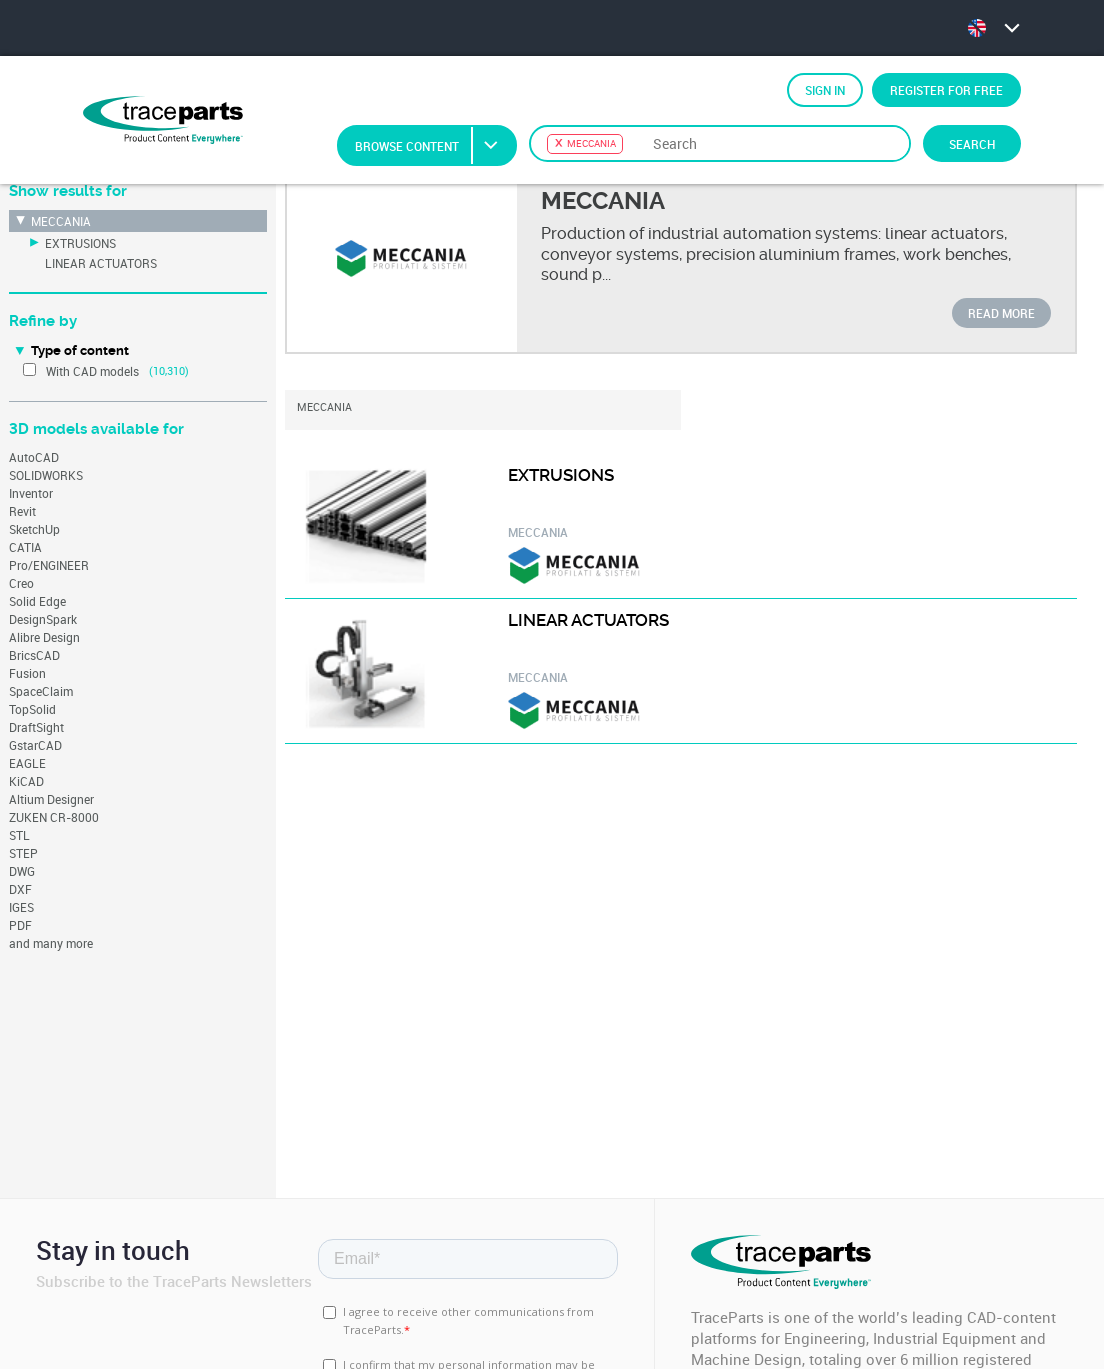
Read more (1001, 313)
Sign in (825, 90)
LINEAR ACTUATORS (101, 263)
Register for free (946, 90)
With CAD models (92, 371)
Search (972, 144)
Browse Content (435, 145)
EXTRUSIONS (80, 243)
